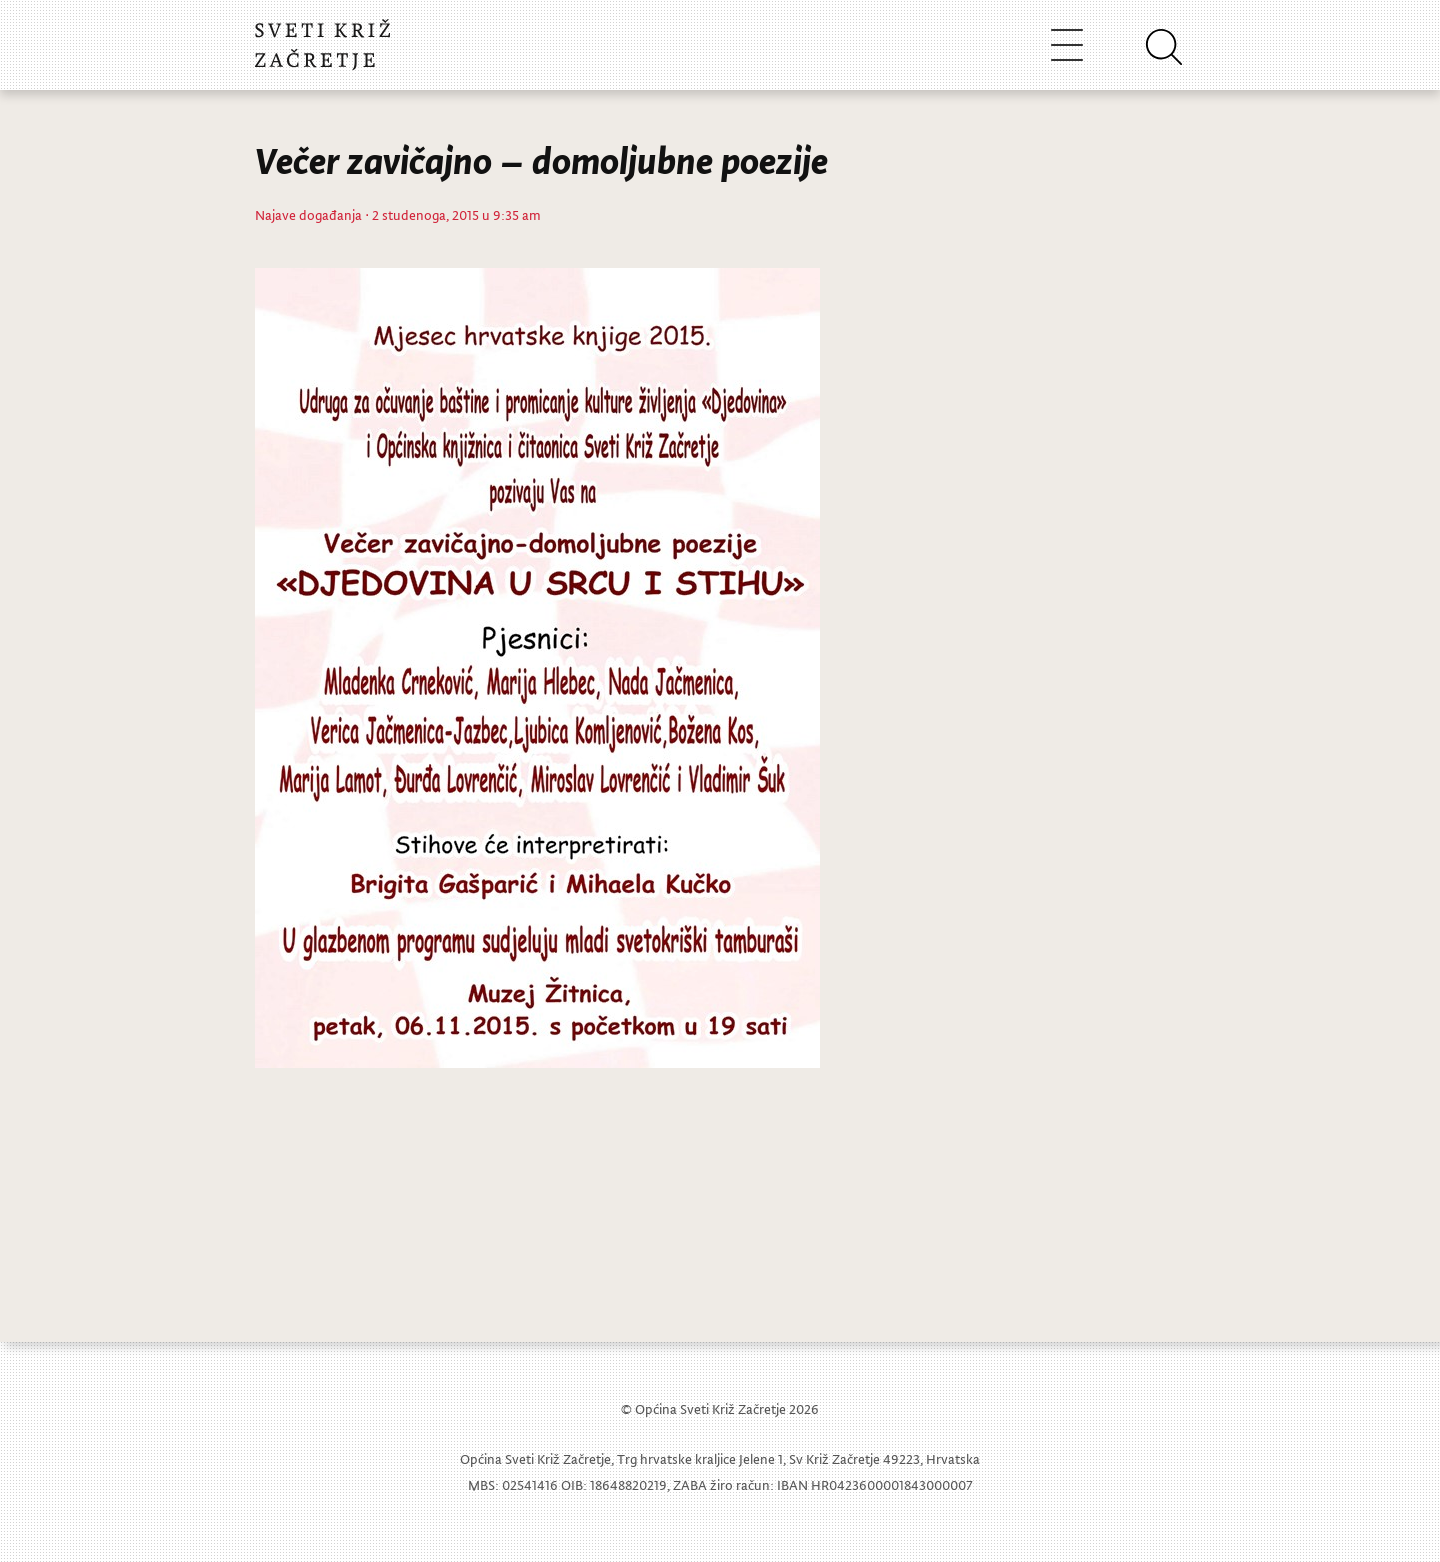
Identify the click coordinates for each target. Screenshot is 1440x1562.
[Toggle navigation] (1067, 44)
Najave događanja (308, 214)
